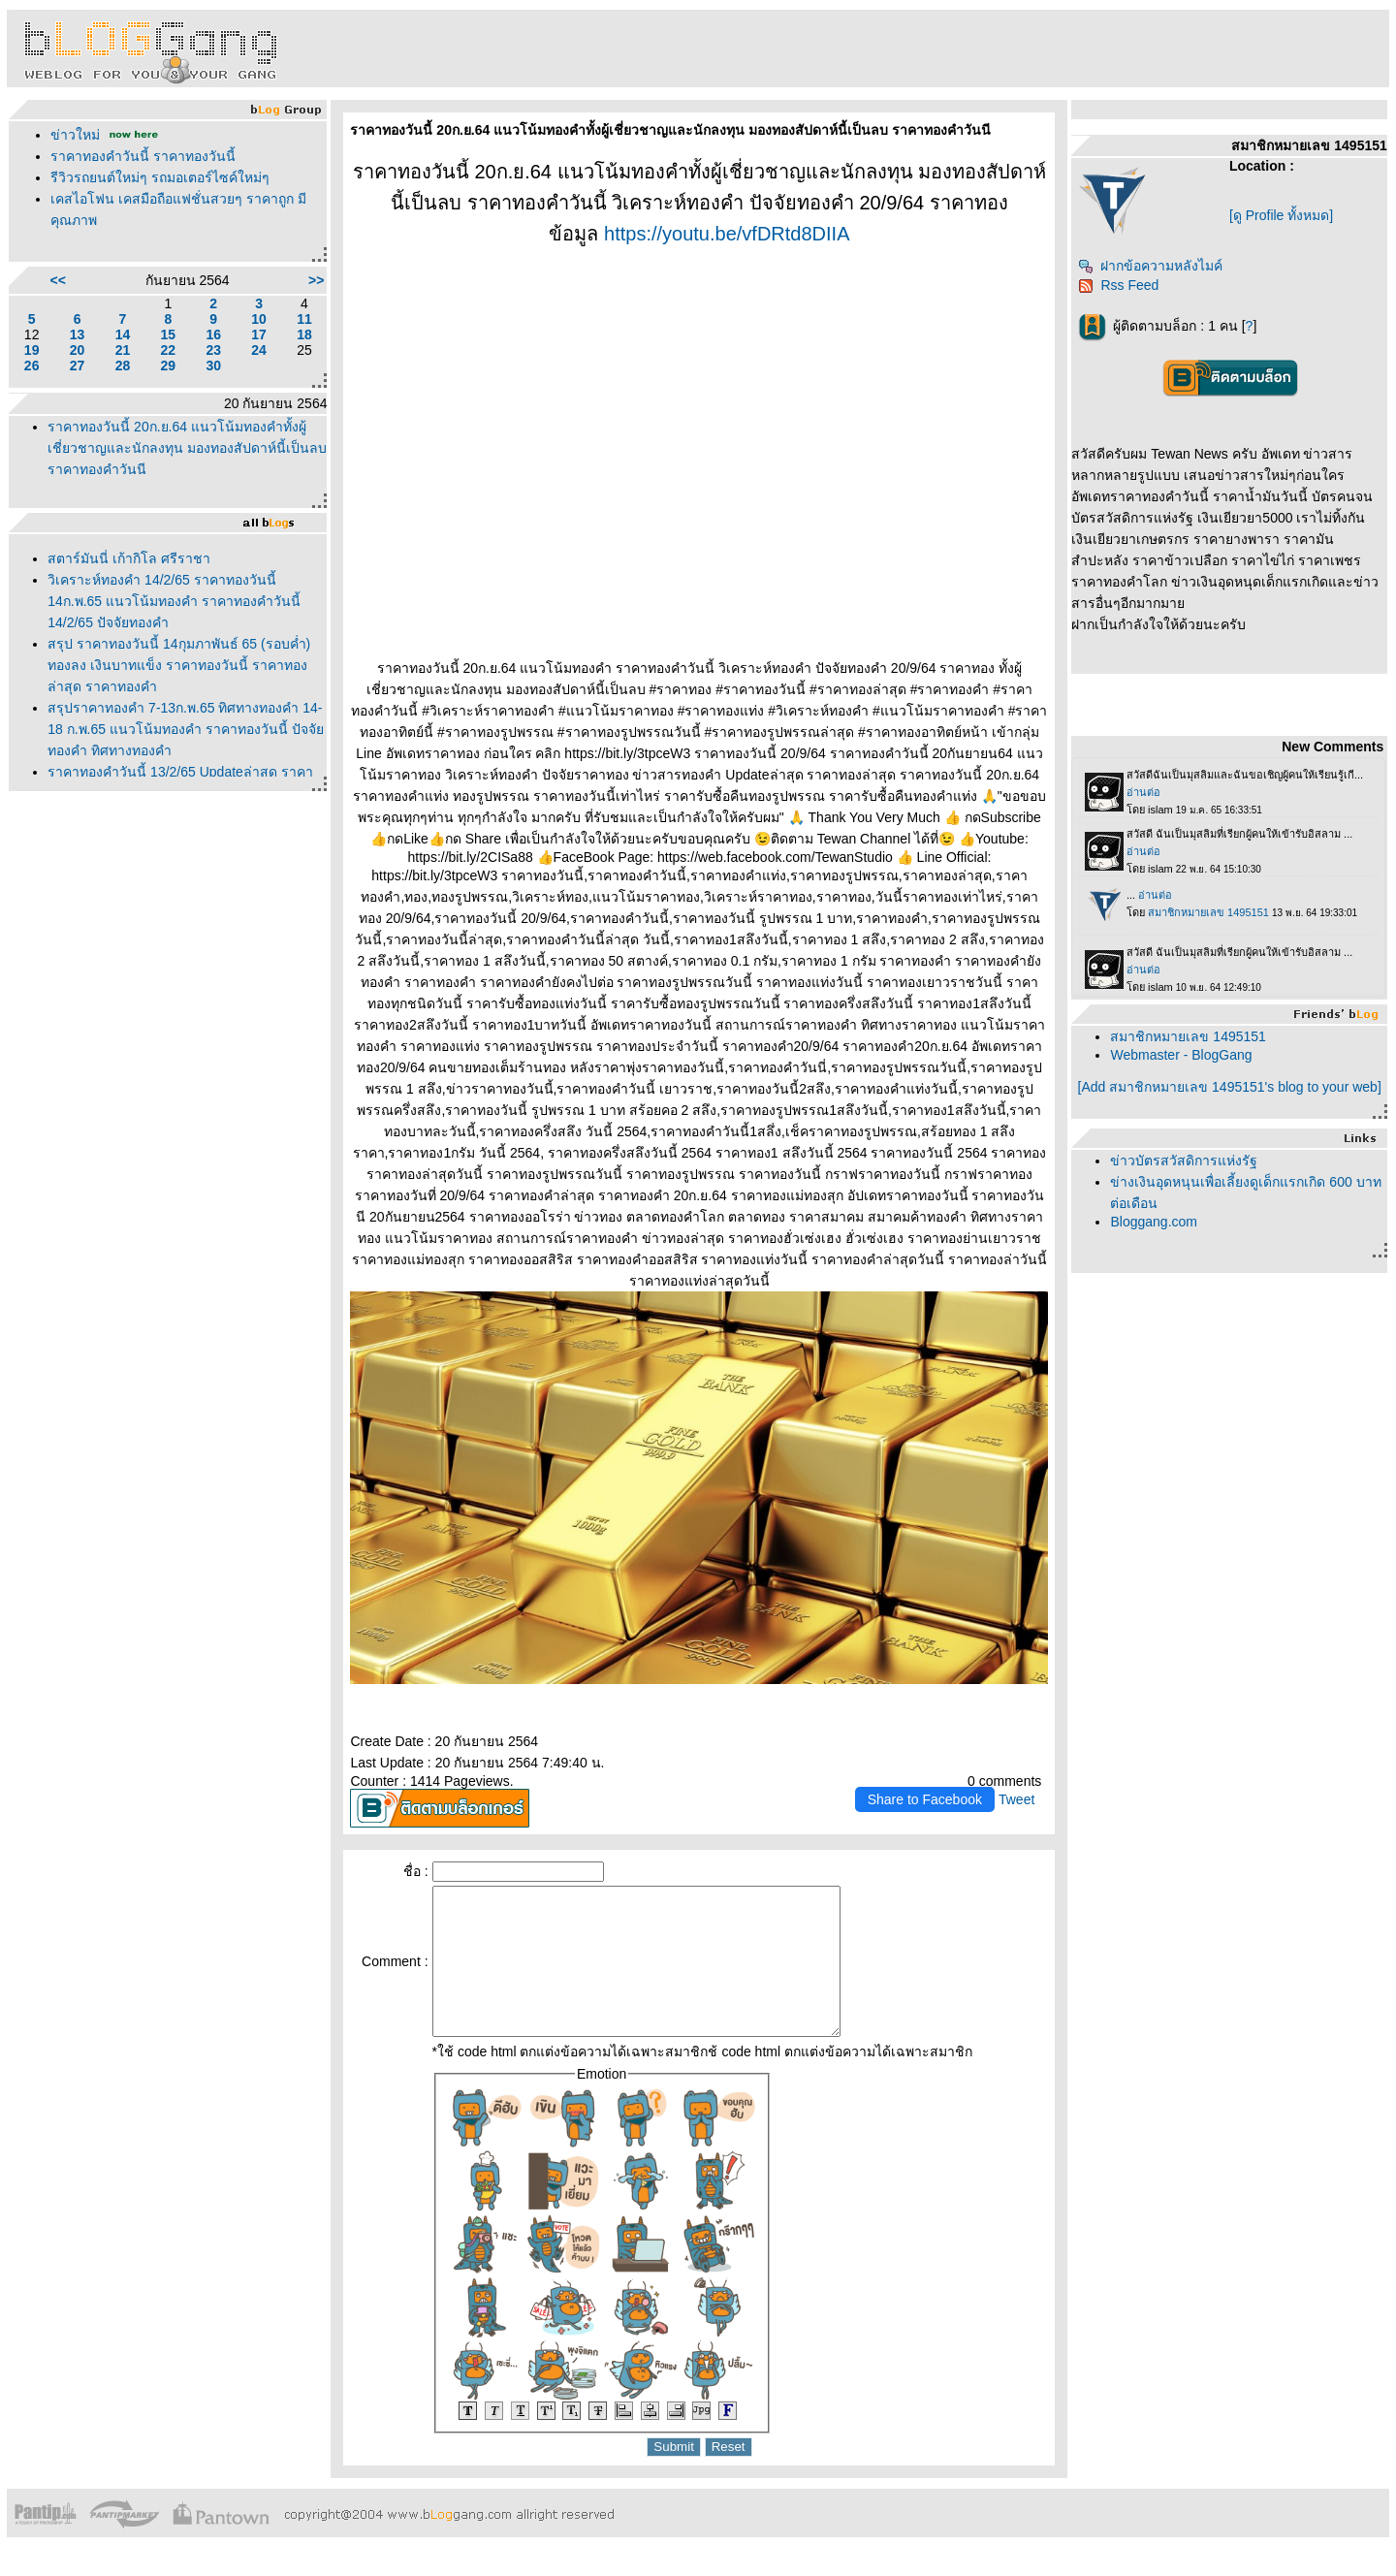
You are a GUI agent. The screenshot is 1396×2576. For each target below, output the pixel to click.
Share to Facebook (925, 1799)
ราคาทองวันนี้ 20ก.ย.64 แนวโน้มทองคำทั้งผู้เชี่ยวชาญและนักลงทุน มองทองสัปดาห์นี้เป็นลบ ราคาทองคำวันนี (187, 448)
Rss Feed (1118, 285)
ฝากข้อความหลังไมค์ (1150, 265)
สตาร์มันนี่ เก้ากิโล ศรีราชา (129, 558)
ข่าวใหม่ (75, 135)
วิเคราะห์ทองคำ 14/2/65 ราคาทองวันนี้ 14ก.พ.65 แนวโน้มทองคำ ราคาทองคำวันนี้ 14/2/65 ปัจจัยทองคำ (174, 601)
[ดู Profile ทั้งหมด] (1281, 215)
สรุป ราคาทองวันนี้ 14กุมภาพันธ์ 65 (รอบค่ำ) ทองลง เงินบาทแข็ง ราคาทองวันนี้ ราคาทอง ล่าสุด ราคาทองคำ (179, 665)
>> (316, 280)
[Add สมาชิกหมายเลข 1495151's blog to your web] (1229, 1087)
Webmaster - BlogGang (1181, 1055)
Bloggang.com (1153, 1221)
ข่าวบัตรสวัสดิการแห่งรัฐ (1183, 1160)
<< (58, 280)
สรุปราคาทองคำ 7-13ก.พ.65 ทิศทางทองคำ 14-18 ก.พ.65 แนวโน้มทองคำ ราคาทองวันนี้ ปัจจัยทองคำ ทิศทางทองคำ (185, 729)
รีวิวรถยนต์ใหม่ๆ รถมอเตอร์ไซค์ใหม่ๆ (160, 177)
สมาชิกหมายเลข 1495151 (1187, 1036)
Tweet (1016, 1799)
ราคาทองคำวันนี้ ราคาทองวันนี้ (143, 156)
